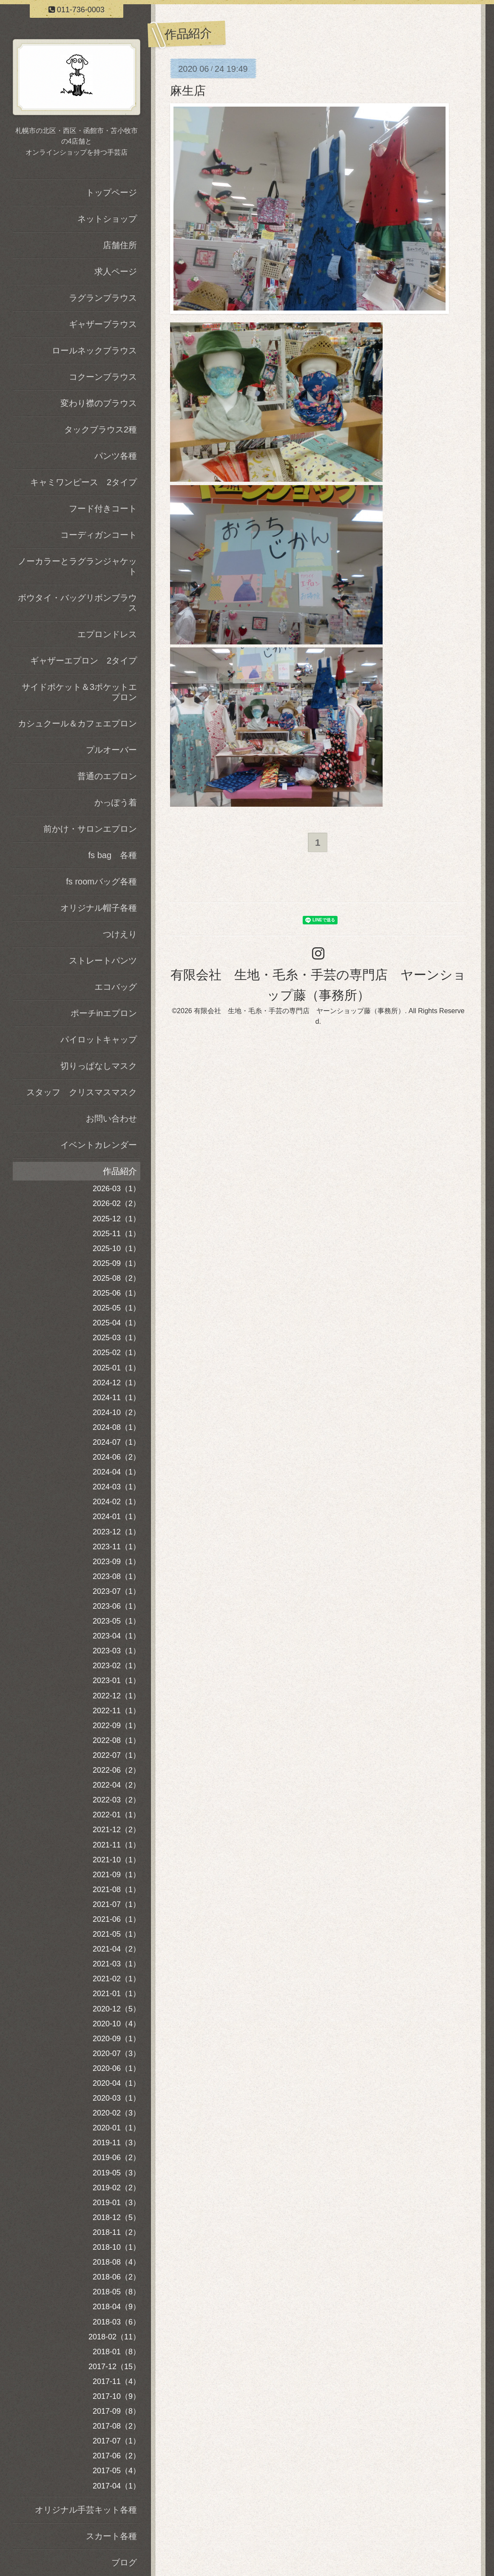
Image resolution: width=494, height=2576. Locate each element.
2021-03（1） (116, 1964)
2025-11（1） (116, 1233)
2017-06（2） (116, 2456)
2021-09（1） (116, 1874)
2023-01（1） (116, 1680)
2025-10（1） (116, 1248)
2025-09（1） (116, 1263)
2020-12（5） (116, 2009)
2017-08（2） (116, 2426)
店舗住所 (120, 245)
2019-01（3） (116, 2202)
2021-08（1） (116, 1889)
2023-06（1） (116, 1606)
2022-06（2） (116, 1770)
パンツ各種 (115, 455)
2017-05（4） (116, 2470)
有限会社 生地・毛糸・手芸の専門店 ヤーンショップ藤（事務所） (299, 1010)
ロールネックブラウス (94, 350)
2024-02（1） (116, 1501)
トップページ (111, 192)
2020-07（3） (116, 2053)
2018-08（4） (116, 2262)
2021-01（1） (116, 1993)
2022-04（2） (116, 1785)
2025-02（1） (116, 1352)
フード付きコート (103, 508)
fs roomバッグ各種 (101, 881)
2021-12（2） (116, 1829)
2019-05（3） (116, 2173)
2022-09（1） (116, 1725)
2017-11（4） (116, 2381)
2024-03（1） (116, 1487)
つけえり (120, 934)
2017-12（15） (114, 2366)
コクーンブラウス (103, 376)
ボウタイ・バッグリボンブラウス (77, 603)
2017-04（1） (116, 2486)
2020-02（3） (116, 2113)
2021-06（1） (116, 1919)
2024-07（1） (116, 1442)
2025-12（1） (116, 1219)
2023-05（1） (116, 1621)
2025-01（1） (116, 1368)
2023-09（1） (116, 1561)
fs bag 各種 (112, 855)
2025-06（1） (116, 1293)
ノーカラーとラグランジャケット (77, 566)
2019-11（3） (116, 2142)
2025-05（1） (116, 1308)
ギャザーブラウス (103, 324)
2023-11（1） (116, 1546)
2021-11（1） (116, 1845)
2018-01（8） (116, 2351)
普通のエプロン (107, 776)
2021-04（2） (116, 1949)
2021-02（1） (116, 1978)
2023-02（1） (116, 1665)
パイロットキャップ (98, 1039)
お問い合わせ (111, 1118)
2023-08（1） (116, 1576)
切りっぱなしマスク (98, 1066)
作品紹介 (120, 1171)
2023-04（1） (116, 1636)
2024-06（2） (116, 1457)
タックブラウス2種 (100, 429)
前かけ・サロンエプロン (90, 828)
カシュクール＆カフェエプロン (77, 723)
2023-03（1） (116, 1651)
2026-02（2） (116, 1203)
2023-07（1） (116, 1591)
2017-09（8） (116, 2411)
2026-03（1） (116, 1188)
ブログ (124, 2562)
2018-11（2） (116, 2232)
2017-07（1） (116, 2441)
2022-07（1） (116, 1755)
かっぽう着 (115, 802)
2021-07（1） (116, 1904)
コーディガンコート (98, 534)
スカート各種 (111, 2536)
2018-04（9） (116, 2306)
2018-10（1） (116, 2247)
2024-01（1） (116, 1516)
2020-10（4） (116, 2024)
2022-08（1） (116, 1740)
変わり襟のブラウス (98, 403)
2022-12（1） (116, 1696)
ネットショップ (107, 218)
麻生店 (188, 90)
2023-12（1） (116, 1532)
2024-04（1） (116, 1472)
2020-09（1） (116, 2038)
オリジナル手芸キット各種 (86, 2509)
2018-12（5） (116, 2217)
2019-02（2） (116, 2187)
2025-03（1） (116, 1337)
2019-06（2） (116, 2157)
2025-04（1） (116, 1323)
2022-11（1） (116, 1710)
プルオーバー (111, 749)
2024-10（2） (116, 1412)
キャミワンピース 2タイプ (83, 482)
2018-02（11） (114, 2337)
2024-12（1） (116, 1382)
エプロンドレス (107, 634)
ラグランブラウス (103, 297)
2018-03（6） (116, 2322)
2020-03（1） (116, 2098)
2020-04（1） (116, 2083)
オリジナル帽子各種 (98, 907)
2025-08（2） (116, 1278)
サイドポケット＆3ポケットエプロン (79, 692)
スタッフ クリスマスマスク (81, 1092)
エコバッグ (115, 986)
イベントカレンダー (98, 1145)
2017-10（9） (116, 2396)
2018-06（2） (116, 2277)
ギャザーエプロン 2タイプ (83, 660)
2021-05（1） (116, 1934)
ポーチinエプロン (104, 1013)
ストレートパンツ (103, 960)
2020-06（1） (116, 2068)
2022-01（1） (116, 1815)
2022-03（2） (116, 1800)
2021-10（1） (116, 1860)
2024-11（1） (116, 1397)
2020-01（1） (116, 2128)
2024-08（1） (116, 1427)
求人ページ (115, 271)
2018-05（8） (116, 2292)
